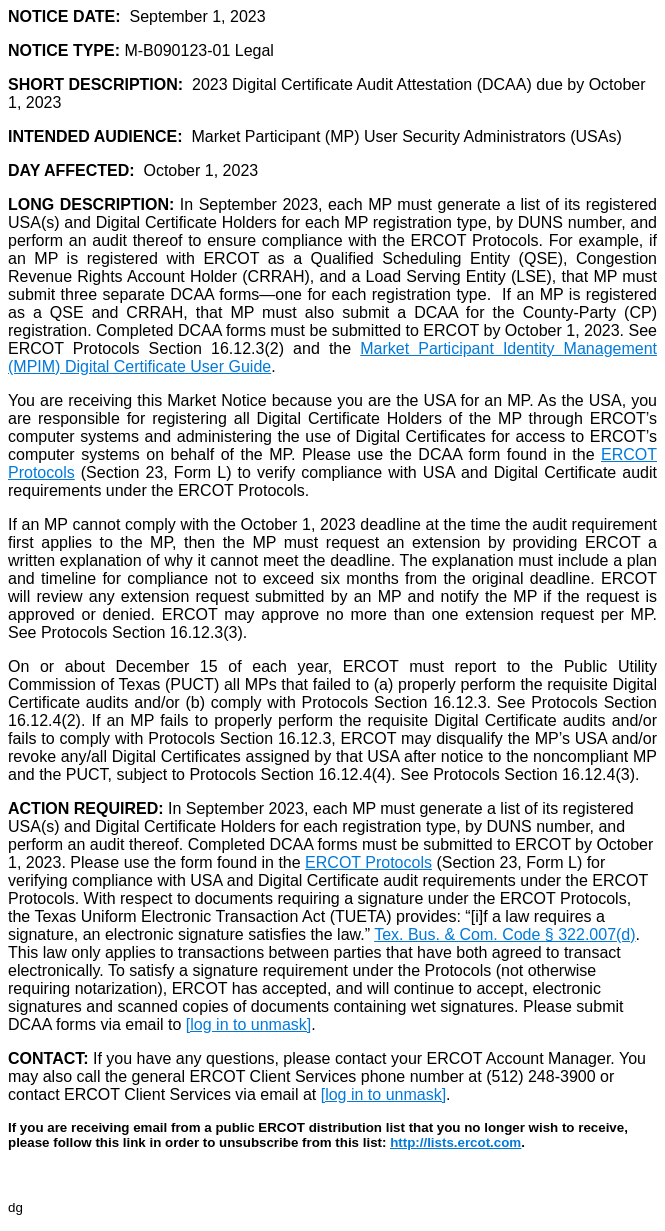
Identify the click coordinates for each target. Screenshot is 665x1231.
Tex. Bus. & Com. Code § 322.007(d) (504, 934)
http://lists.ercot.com (455, 1142)
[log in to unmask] (248, 1024)
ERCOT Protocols (368, 862)
